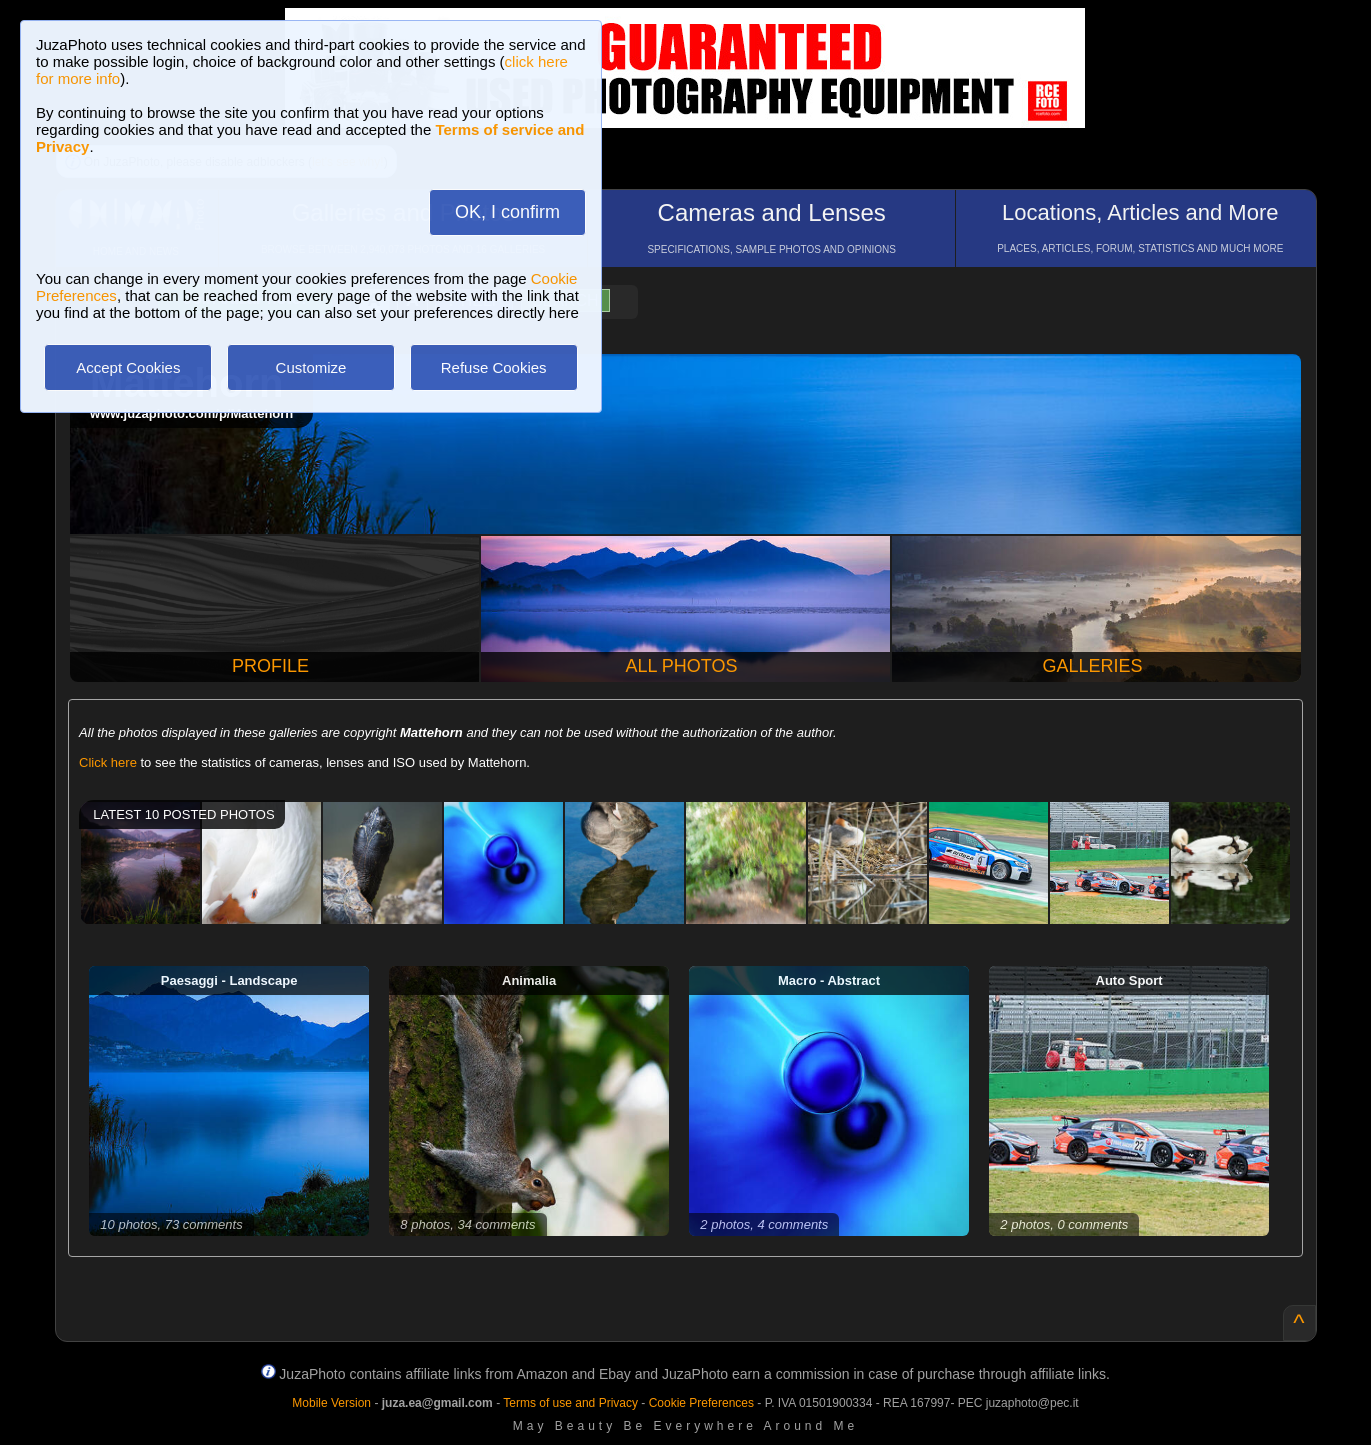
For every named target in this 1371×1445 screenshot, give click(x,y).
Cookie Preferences (701, 1403)
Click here (108, 762)
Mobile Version (331, 1403)
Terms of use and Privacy (570, 1403)
